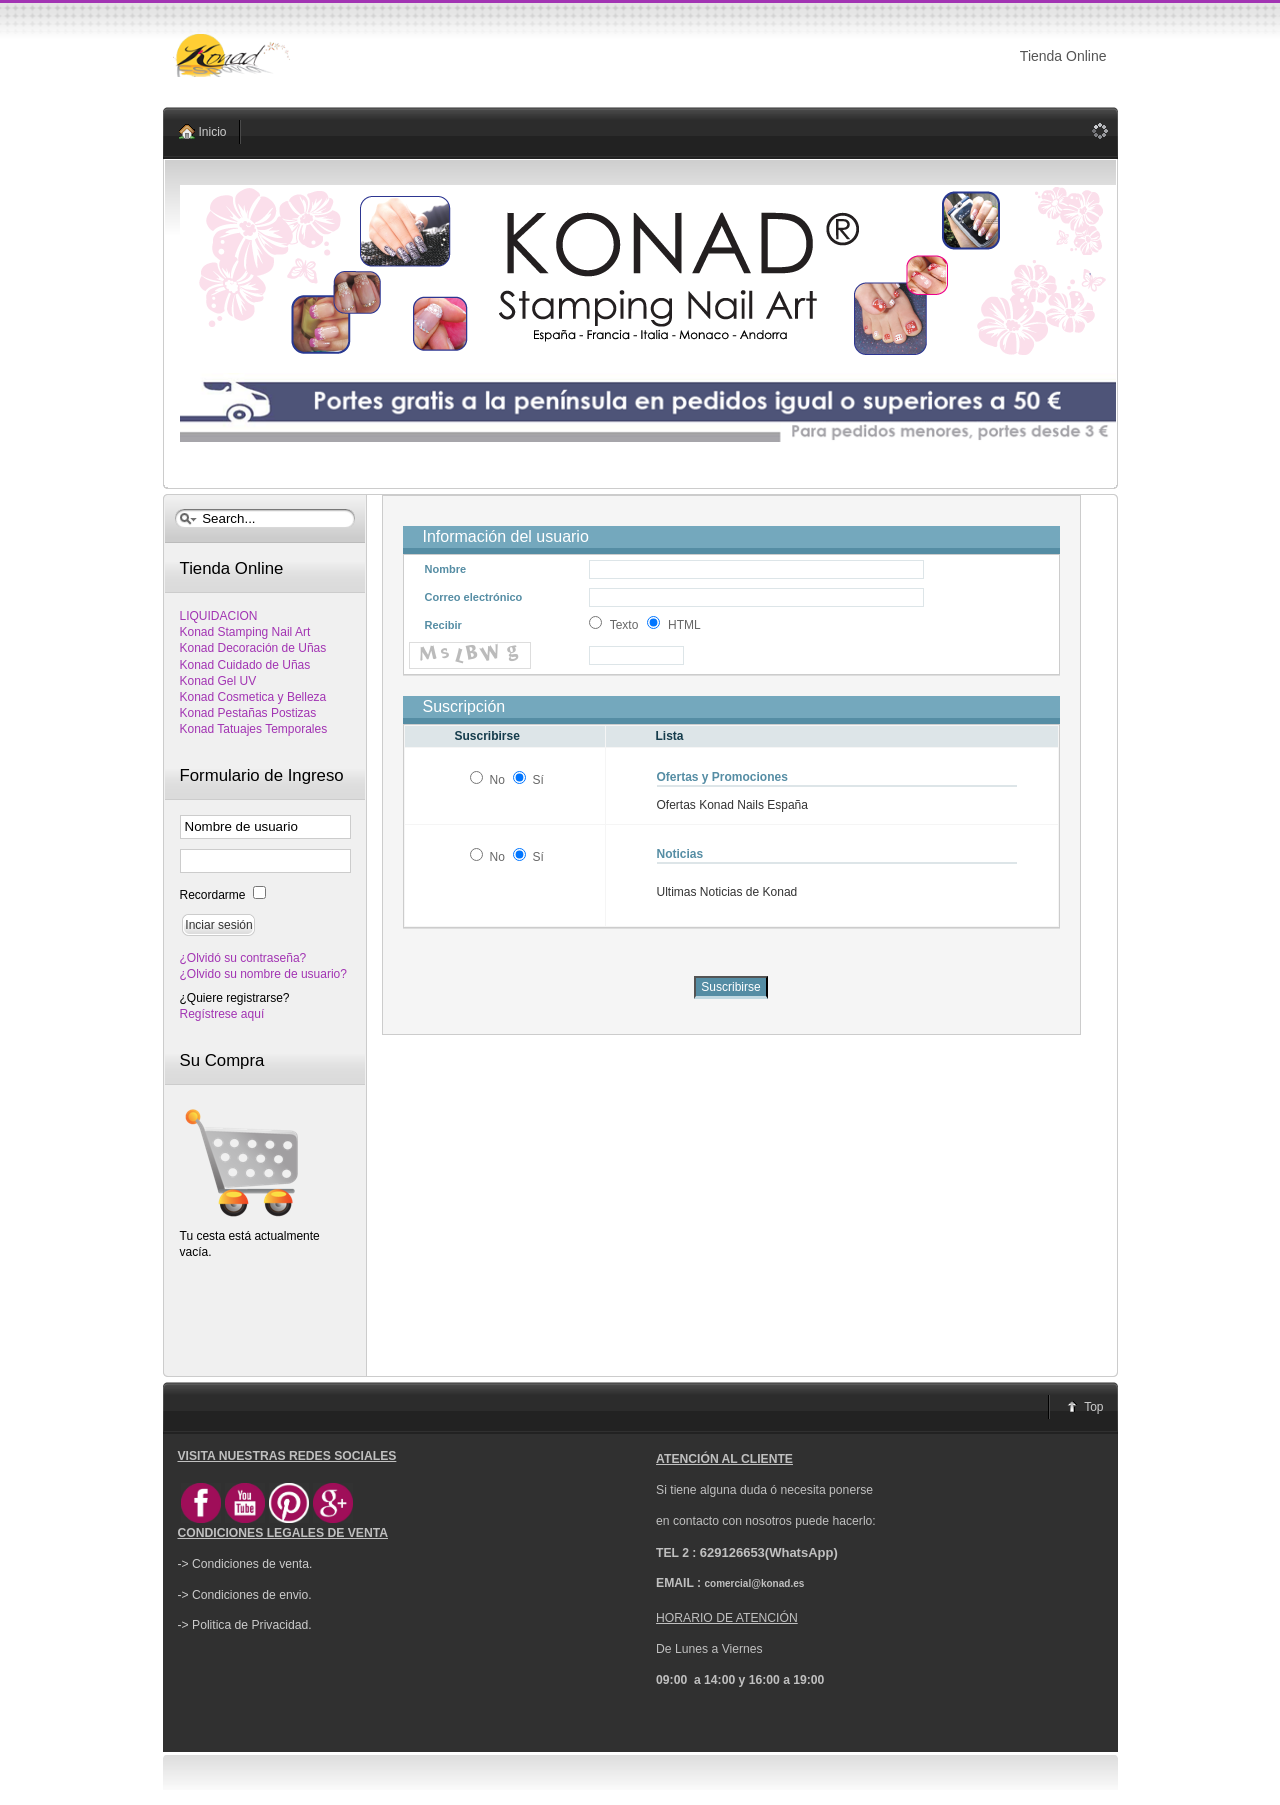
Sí (538, 780)
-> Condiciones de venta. (245, 1564)
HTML (684, 625)
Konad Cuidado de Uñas (245, 665)
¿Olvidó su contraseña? (243, 958)
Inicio (213, 132)
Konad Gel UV (218, 681)
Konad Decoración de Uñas (253, 648)
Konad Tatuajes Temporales (254, 729)
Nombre (446, 569)
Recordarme (214, 895)
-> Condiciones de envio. (245, 1595)
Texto (624, 625)
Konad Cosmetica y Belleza (253, 697)
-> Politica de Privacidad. (245, 1625)
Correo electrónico (474, 597)
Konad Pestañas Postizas (248, 713)
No (496, 780)
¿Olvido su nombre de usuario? (263, 974)
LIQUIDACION (219, 616)
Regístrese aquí (222, 1014)
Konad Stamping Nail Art (245, 632)
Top (1093, 1407)
